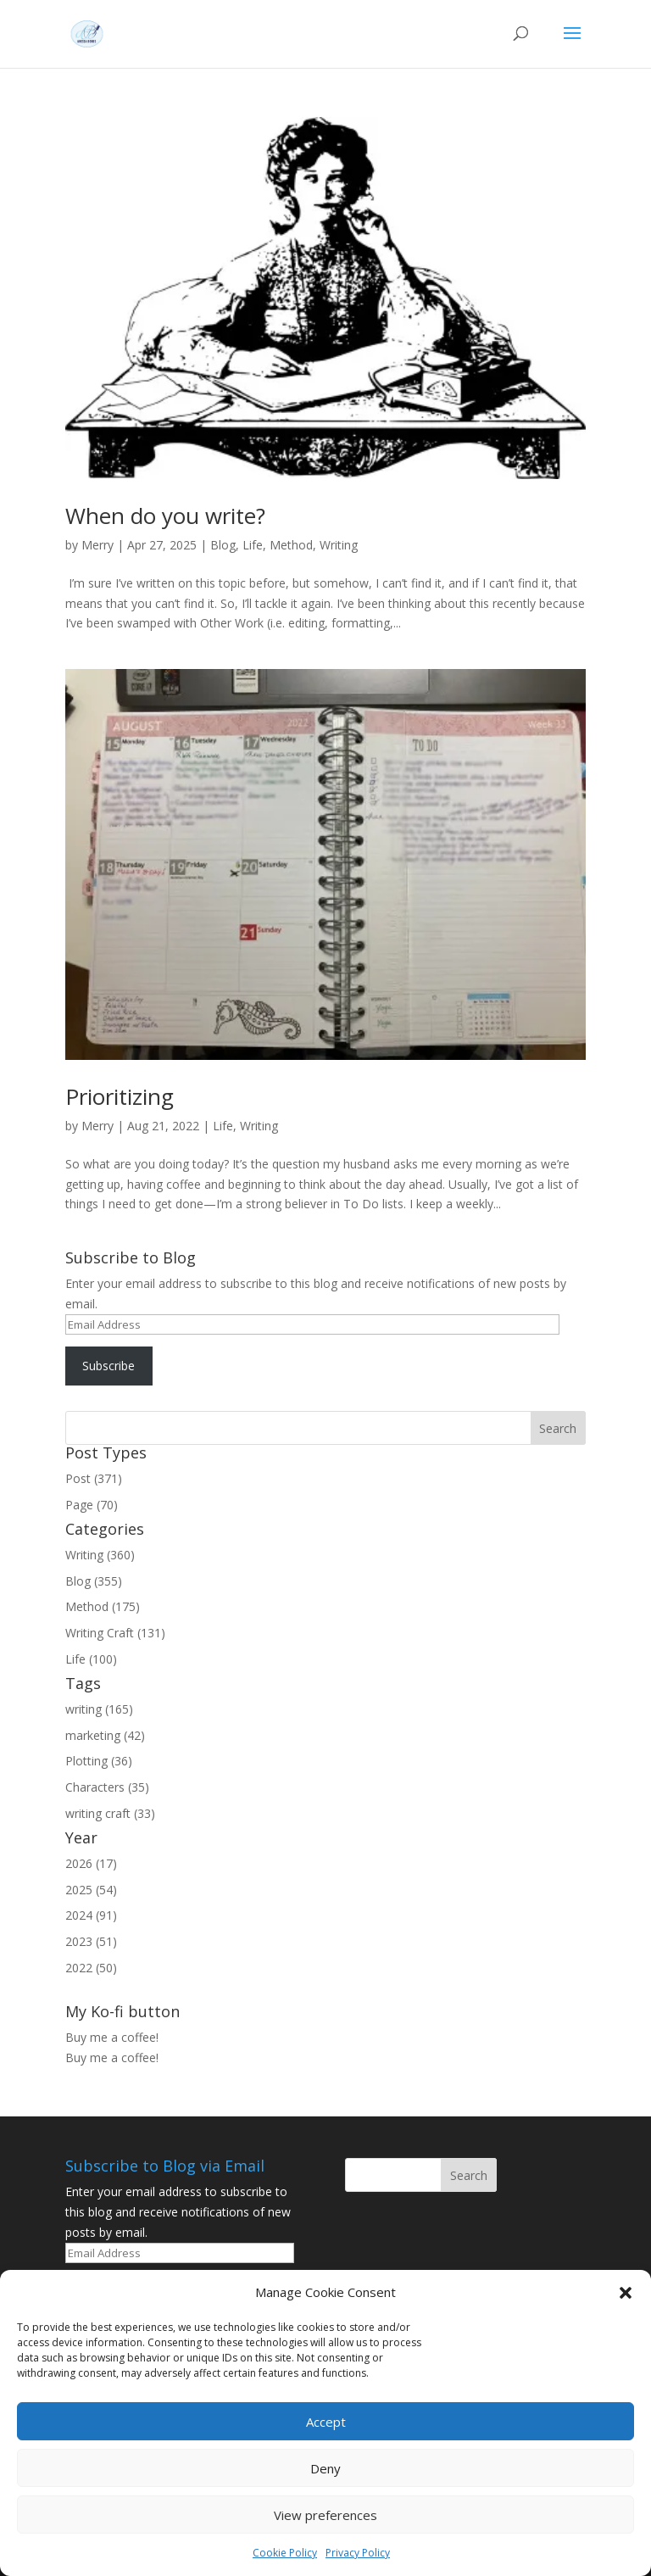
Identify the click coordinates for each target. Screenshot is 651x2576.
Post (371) (93, 1478)
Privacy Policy (358, 2552)
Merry (97, 545)
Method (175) (102, 1606)
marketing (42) (105, 1735)
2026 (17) (91, 1863)
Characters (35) (107, 1787)
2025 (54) (91, 1890)
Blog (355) (93, 1581)
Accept (326, 2421)
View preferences (325, 2514)
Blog (223, 545)
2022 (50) (91, 1968)
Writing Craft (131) (115, 1633)
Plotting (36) (98, 1761)
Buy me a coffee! (112, 2057)
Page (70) (91, 1505)
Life (252, 545)
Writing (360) (100, 1555)
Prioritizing (119, 1096)
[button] (625, 2292)
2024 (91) (91, 1915)
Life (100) (91, 1659)
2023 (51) (91, 1941)
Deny (325, 2468)
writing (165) (99, 1709)
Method (291, 545)
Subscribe (108, 1366)
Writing (339, 545)
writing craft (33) (110, 1813)
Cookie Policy (285, 2552)
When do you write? (165, 515)
